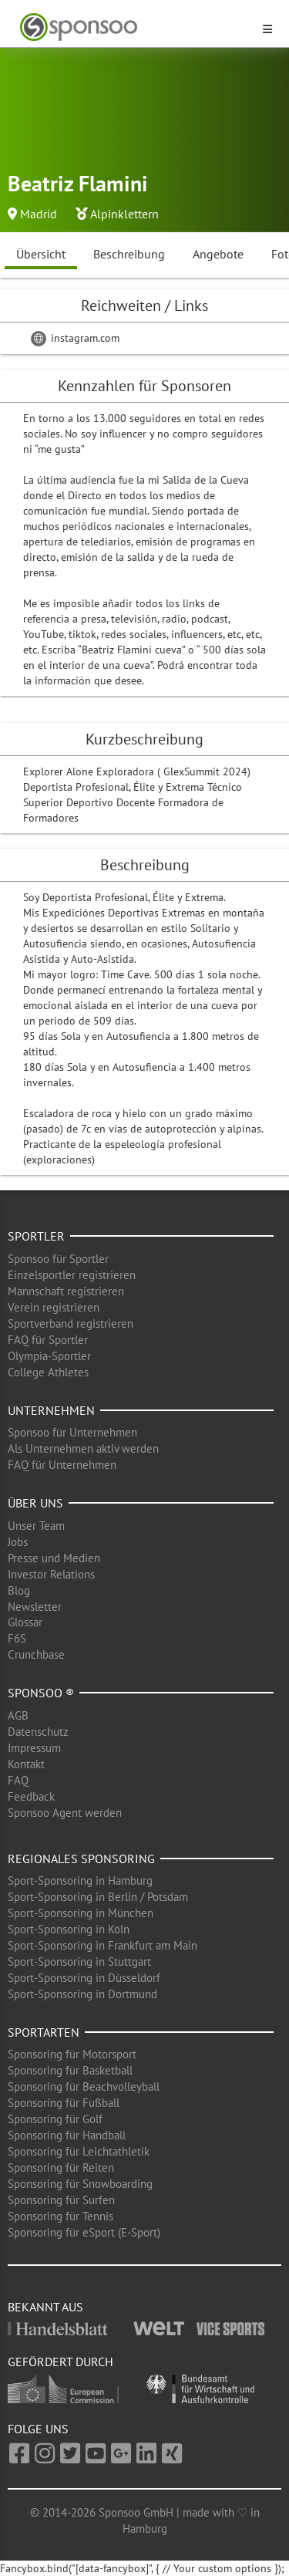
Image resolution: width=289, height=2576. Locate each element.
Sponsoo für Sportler (58, 1258)
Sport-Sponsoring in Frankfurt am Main (102, 1945)
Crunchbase (36, 1654)
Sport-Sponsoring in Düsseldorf (84, 1977)
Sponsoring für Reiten (61, 2167)
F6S (17, 1638)
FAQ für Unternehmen (62, 1464)
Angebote (218, 254)
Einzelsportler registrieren (72, 1275)
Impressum (34, 1747)
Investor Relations (51, 1574)
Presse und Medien (54, 1558)
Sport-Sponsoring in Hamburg (80, 1880)
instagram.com (75, 338)
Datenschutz (38, 1731)
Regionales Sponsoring (81, 1858)
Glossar (25, 1622)
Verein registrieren (53, 1307)
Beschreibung (129, 254)
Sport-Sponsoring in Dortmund (82, 1994)
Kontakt (26, 1764)
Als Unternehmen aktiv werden (83, 1448)
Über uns (35, 1503)
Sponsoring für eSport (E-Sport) (84, 2232)
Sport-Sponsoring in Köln (68, 1929)
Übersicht (41, 254)
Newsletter (35, 1606)
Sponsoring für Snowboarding (80, 2183)
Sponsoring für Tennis (60, 2216)
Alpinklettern (124, 213)
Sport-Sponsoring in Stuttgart (79, 1961)
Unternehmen (51, 1410)
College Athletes (48, 1372)
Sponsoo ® (41, 1692)
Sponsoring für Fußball (63, 2102)
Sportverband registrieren (70, 1323)
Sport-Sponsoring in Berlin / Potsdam (98, 1896)
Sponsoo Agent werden (65, 1812)
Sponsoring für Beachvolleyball (84, 2086)
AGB (18, 1715)
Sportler (36, 1236)
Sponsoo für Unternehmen (72, 1432)
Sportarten (43, 2032)
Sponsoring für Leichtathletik (79, 2151)
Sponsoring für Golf (55, 2119)
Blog (19, 1590)
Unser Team (36, 1525)
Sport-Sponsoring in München (80, 1913)
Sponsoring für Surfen (61, 2200)
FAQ (18, 1780)
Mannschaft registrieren (66, 1291)
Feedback (31, 1796)
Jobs (18, 1541)
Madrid (38, 213)
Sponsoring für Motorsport (72, 2054)
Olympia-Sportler (49, 1356)
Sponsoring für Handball (67, 2135)
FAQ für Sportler (48, 1339)
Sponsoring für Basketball (70, 2070)
